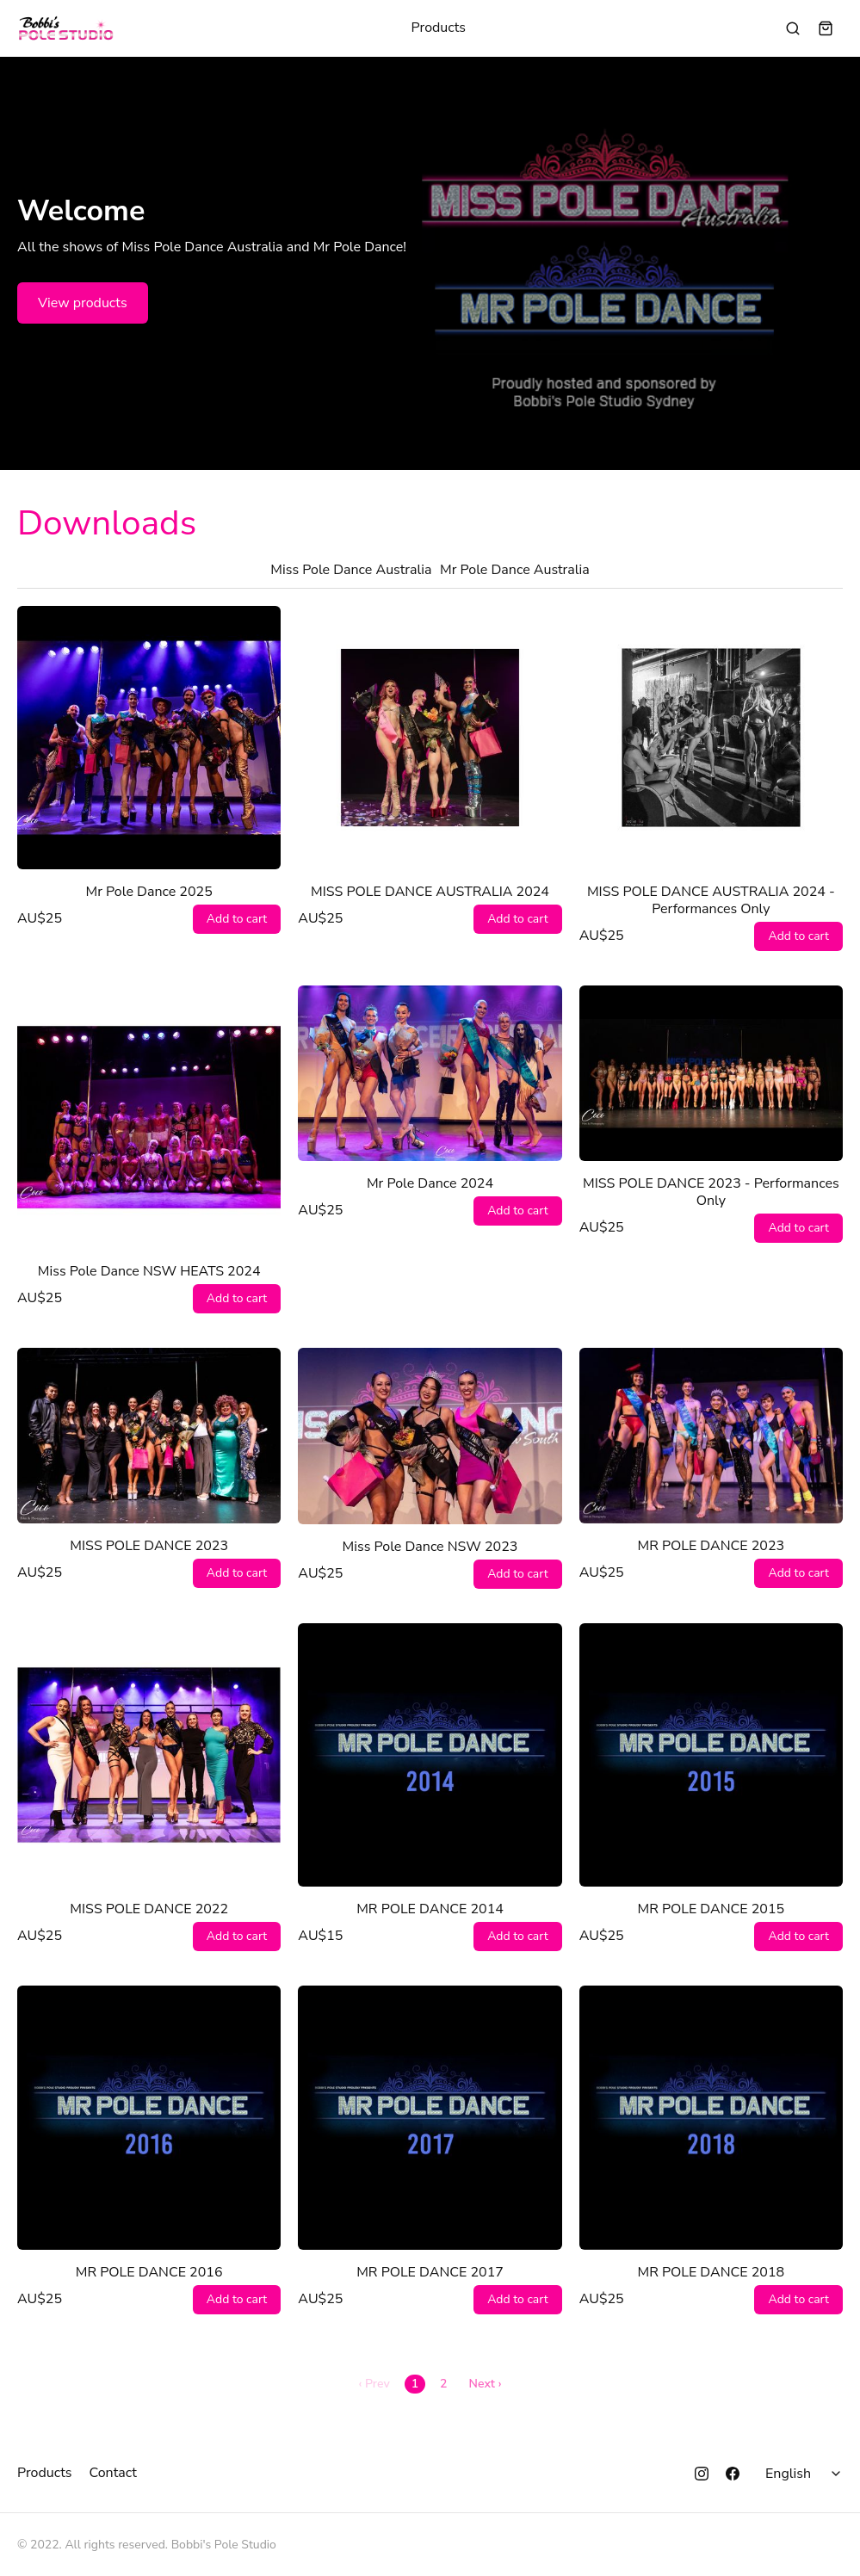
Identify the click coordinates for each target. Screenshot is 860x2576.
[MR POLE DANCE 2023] (711, 1435)
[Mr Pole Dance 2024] (429, 1073)
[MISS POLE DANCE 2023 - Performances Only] (711, 1073)
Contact (113, 2472)
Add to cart (237, 919)
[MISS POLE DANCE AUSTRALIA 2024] (429, 737)
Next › (485, 2383)
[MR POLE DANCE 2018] (711, 2117)
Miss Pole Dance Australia (350, 569)
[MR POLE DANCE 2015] (711, 1755)
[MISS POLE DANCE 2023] (149, 1435)
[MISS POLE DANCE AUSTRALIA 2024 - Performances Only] (711, 737)
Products (439, 28)
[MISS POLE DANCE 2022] (149, 1755)
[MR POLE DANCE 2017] (429, 2117)
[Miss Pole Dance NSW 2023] (429, 1436)
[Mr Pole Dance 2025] (149, 737)
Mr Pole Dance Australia (515, 569)
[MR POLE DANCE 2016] (149, 2117)
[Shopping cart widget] (825, 28)
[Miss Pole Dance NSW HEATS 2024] (149, 1117)
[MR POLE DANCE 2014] (429, 1755)
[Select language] (805, 2473)
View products (82, 303)
